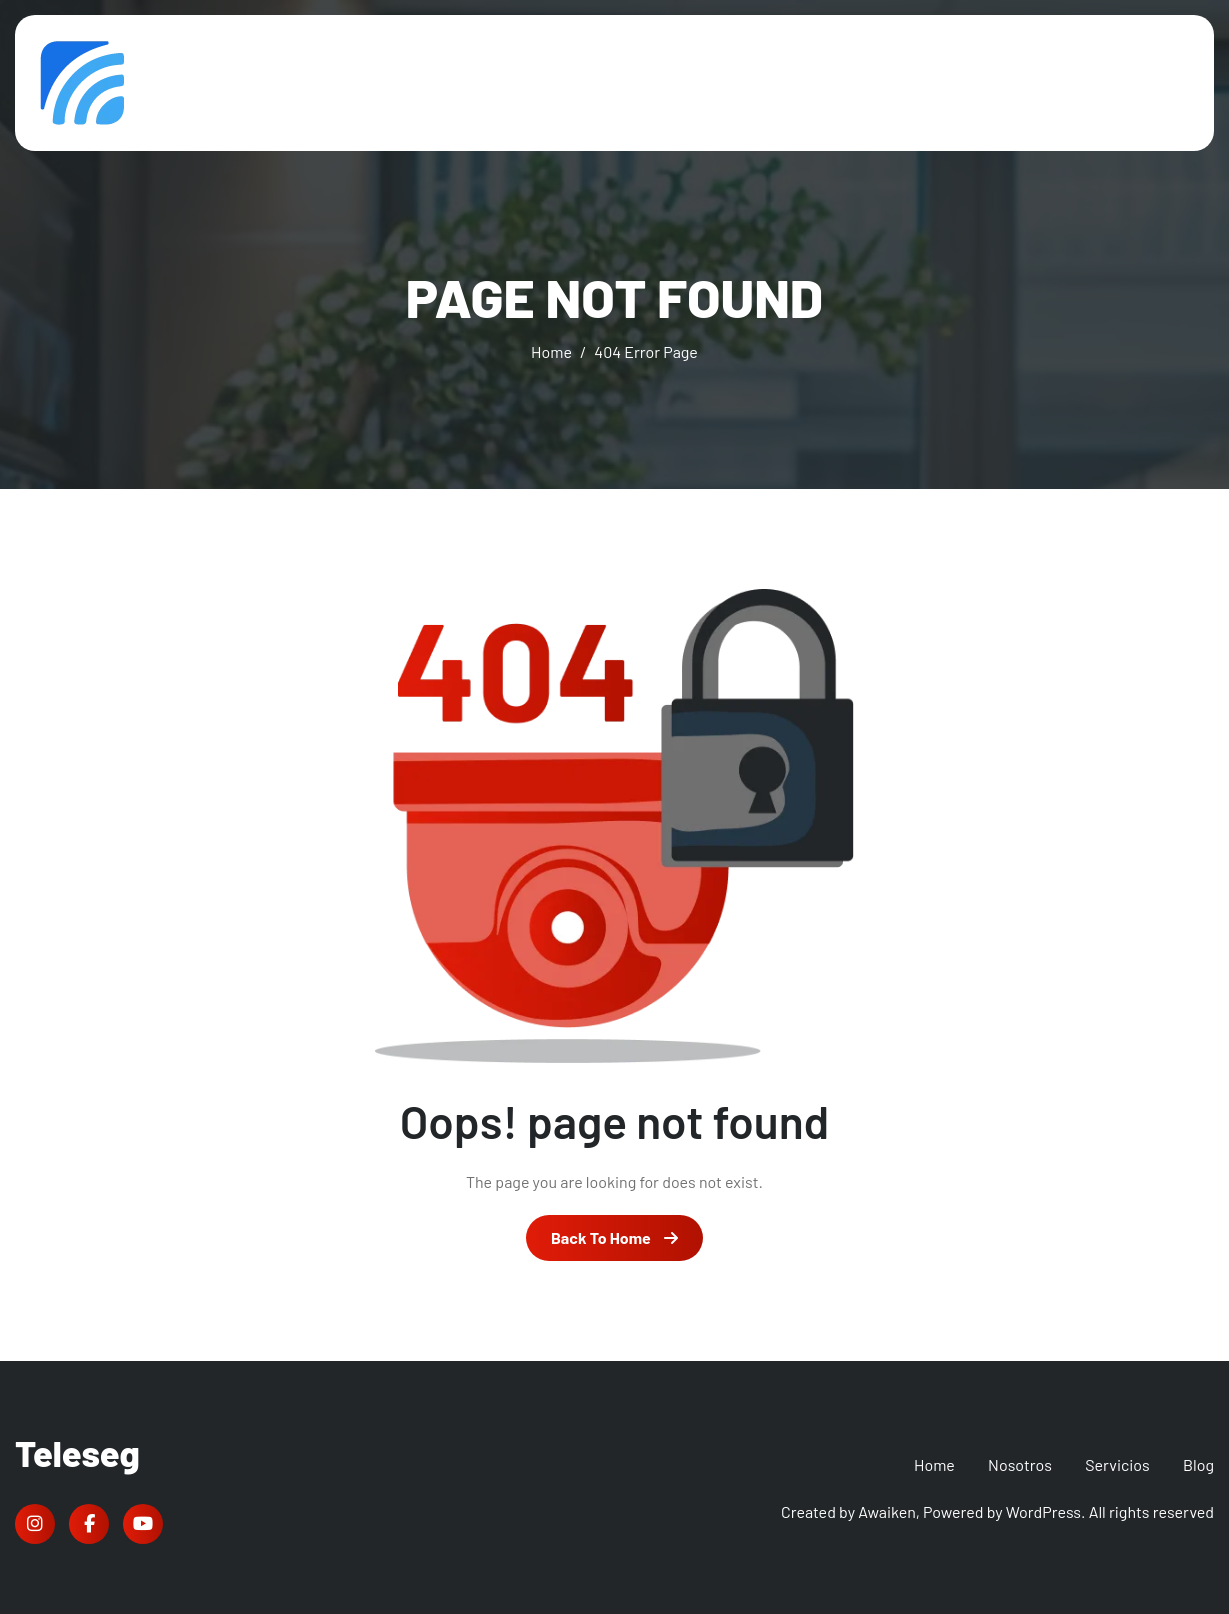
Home (934, 1464)
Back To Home (614, 1237)
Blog (1198, 1464)
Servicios (1117, 1464)
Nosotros (1020, 1464)
